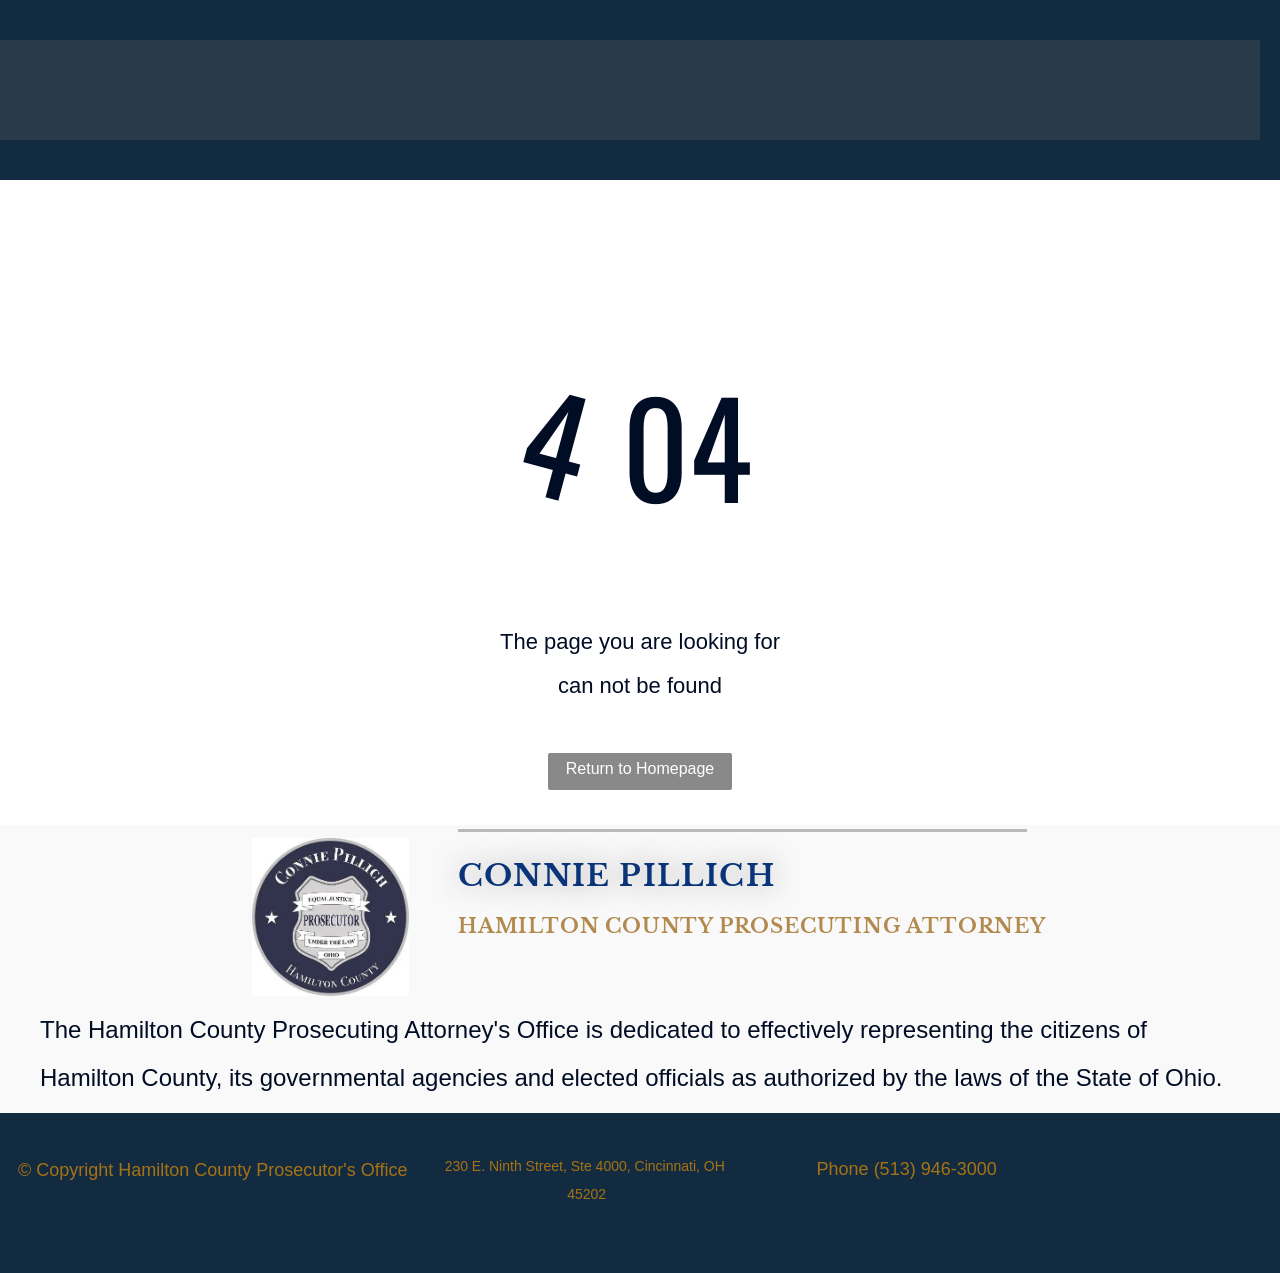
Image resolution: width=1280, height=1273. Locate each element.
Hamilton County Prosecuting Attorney (752, 926)
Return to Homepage (640, 768)
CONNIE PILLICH (616, 875)
